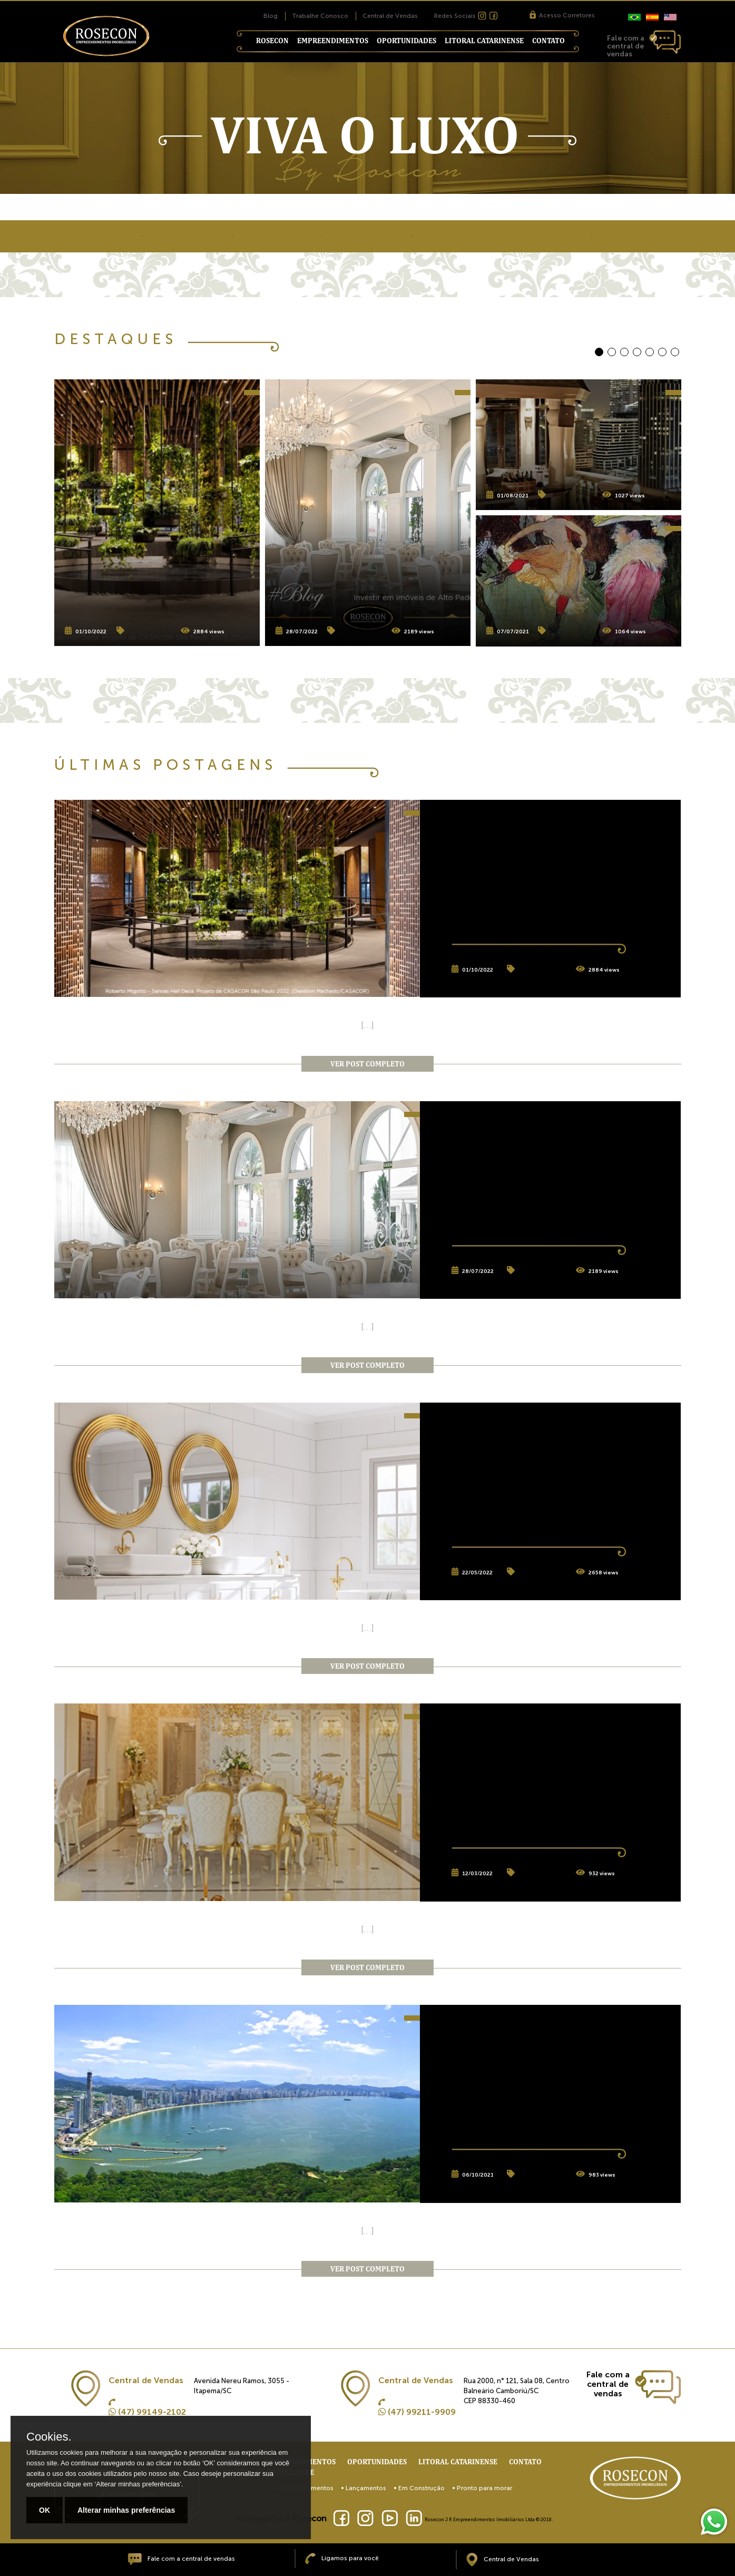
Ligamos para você (342, 2558)
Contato (548, 40)
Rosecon (272, 40)
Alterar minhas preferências (126, 2510)
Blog (270, 15)
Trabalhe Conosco (320, 15)
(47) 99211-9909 (417, 2412)
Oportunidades (406, 40)
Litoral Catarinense (484, 40)
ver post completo (367, 1064)
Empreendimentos (332, 40)
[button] (599, 352)
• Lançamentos (363, 2488)
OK (44, 2510)
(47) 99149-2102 (147, 2412)
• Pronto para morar (482, 2488)
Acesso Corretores (562, 15)
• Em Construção (419, 2488)
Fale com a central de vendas (181, 2558)
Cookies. (49, 2437)
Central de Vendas (390, 15)
